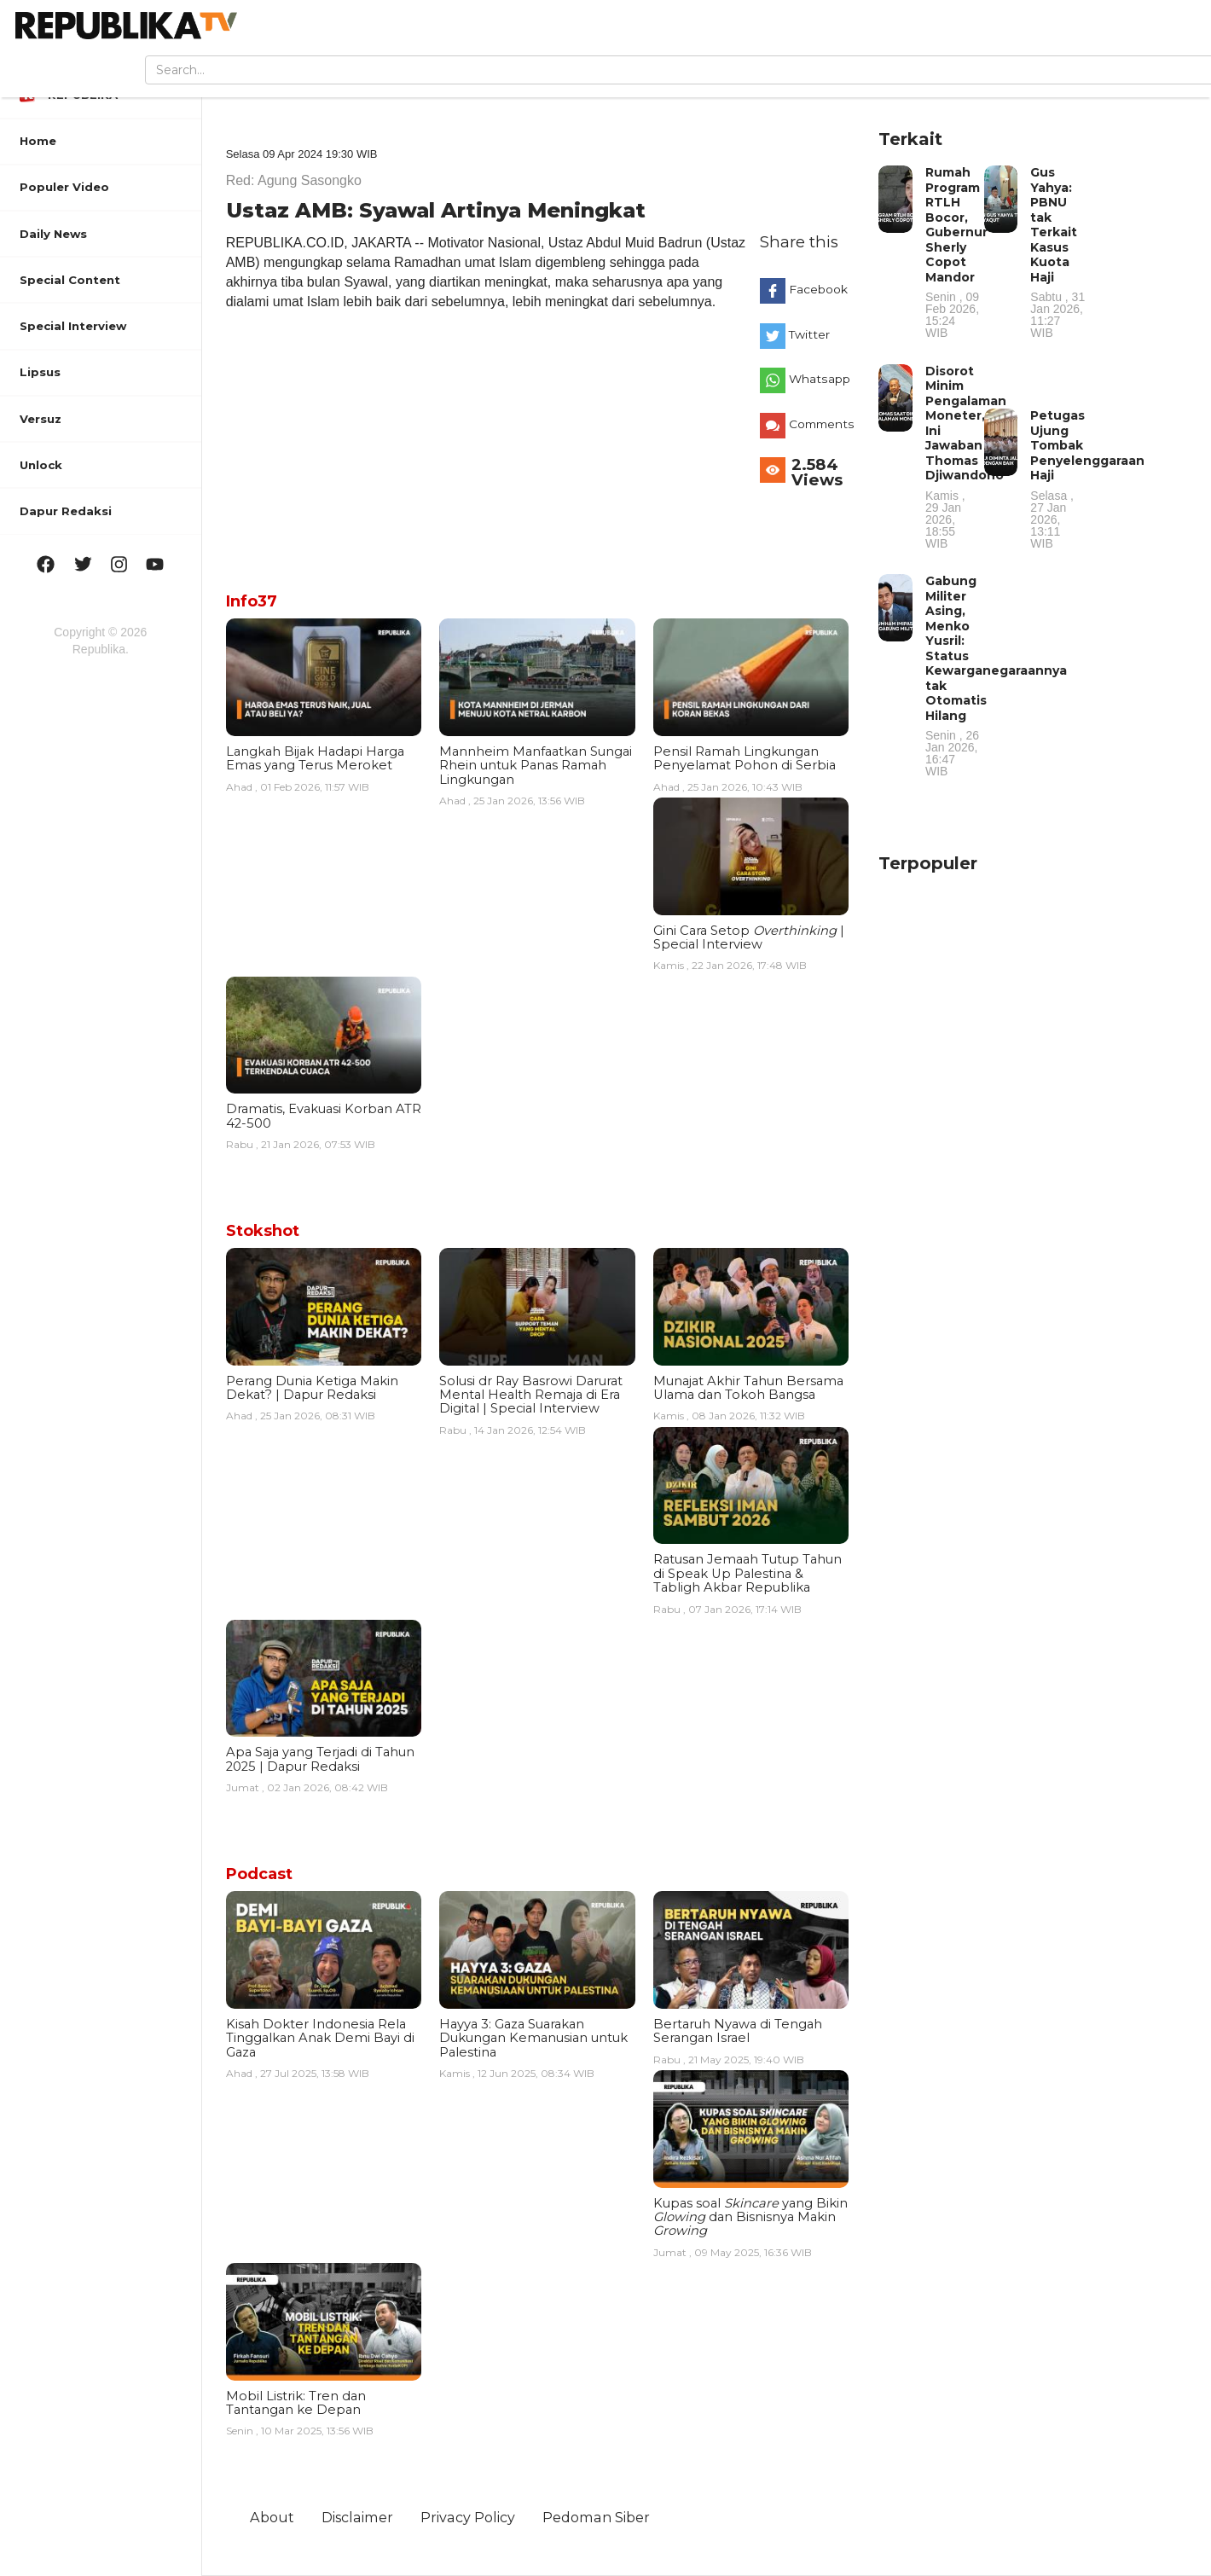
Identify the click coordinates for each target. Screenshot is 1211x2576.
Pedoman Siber (596, 2517)
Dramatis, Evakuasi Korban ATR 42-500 (323, 1115)
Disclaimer (357, 2517)
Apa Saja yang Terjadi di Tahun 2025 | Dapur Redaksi (320, 1758)
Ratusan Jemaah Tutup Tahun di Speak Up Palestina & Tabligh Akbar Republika (747, 1573)
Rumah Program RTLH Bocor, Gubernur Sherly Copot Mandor (956, 252)
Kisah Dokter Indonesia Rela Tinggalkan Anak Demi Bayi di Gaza (320, 2038)
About (272, 2517)
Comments (822, 424)
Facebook (818, 289)
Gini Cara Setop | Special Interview (748, 937)
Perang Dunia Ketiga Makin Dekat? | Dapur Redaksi (312, 1387)
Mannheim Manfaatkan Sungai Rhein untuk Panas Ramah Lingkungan (535, 765)
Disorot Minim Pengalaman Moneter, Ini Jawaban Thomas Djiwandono (965, 456)
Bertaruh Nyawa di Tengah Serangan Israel (737, 2030)
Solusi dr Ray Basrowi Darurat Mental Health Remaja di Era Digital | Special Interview (531, 1395)
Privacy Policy (467, 2517)
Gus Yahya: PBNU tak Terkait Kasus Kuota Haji (1058, 252)
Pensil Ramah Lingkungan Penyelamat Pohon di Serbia (744, 758)
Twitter (809, 334)
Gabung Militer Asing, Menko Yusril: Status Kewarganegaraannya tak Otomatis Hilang (996, 675)
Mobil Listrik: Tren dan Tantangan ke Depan (296, 2402)
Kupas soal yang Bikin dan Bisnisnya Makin (750, 2217)
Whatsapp (819, 379)
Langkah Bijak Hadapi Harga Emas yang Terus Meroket (315, 758)
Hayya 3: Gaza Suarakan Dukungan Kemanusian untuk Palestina (533, 2038)
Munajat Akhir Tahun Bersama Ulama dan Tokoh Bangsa (748, 1387)
